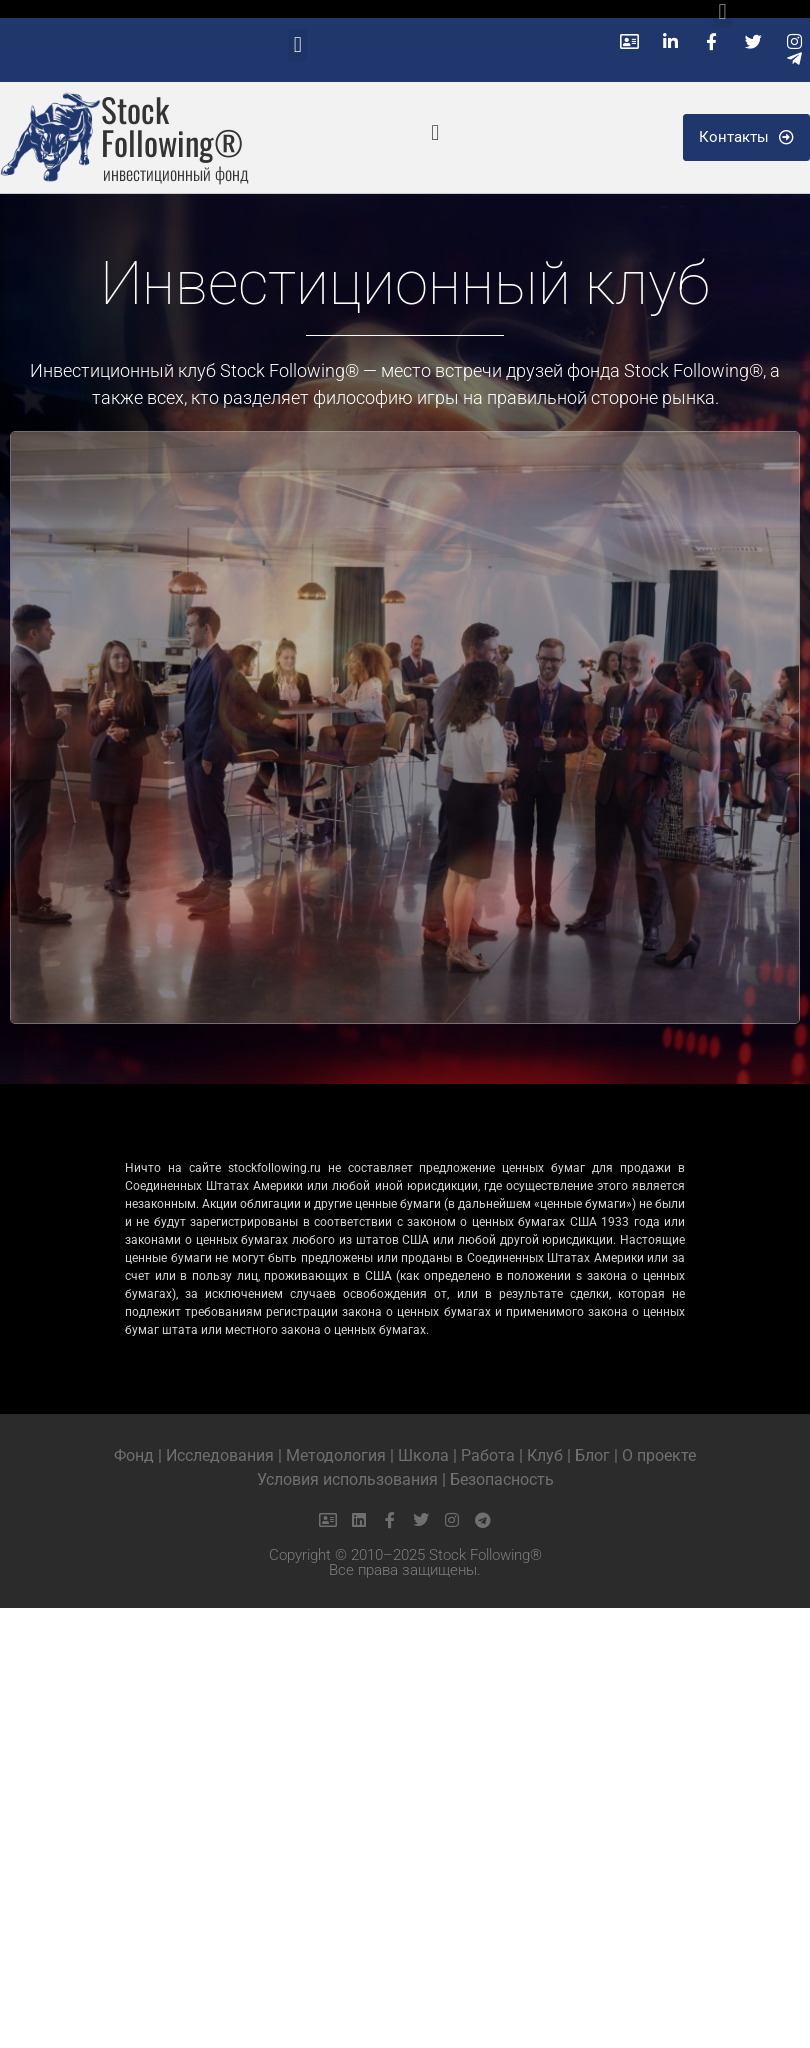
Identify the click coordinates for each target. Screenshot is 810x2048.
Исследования (220, 1455)
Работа (488, 1455)
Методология (336, 1455)
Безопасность (502, 1479)
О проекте (659, 1455)
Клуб (545, 1455)
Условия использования (347, 1479)
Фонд (134, 1455)
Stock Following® (172, 126)
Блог (592, 1455)
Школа (423, 1455)
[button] (297, 45)
